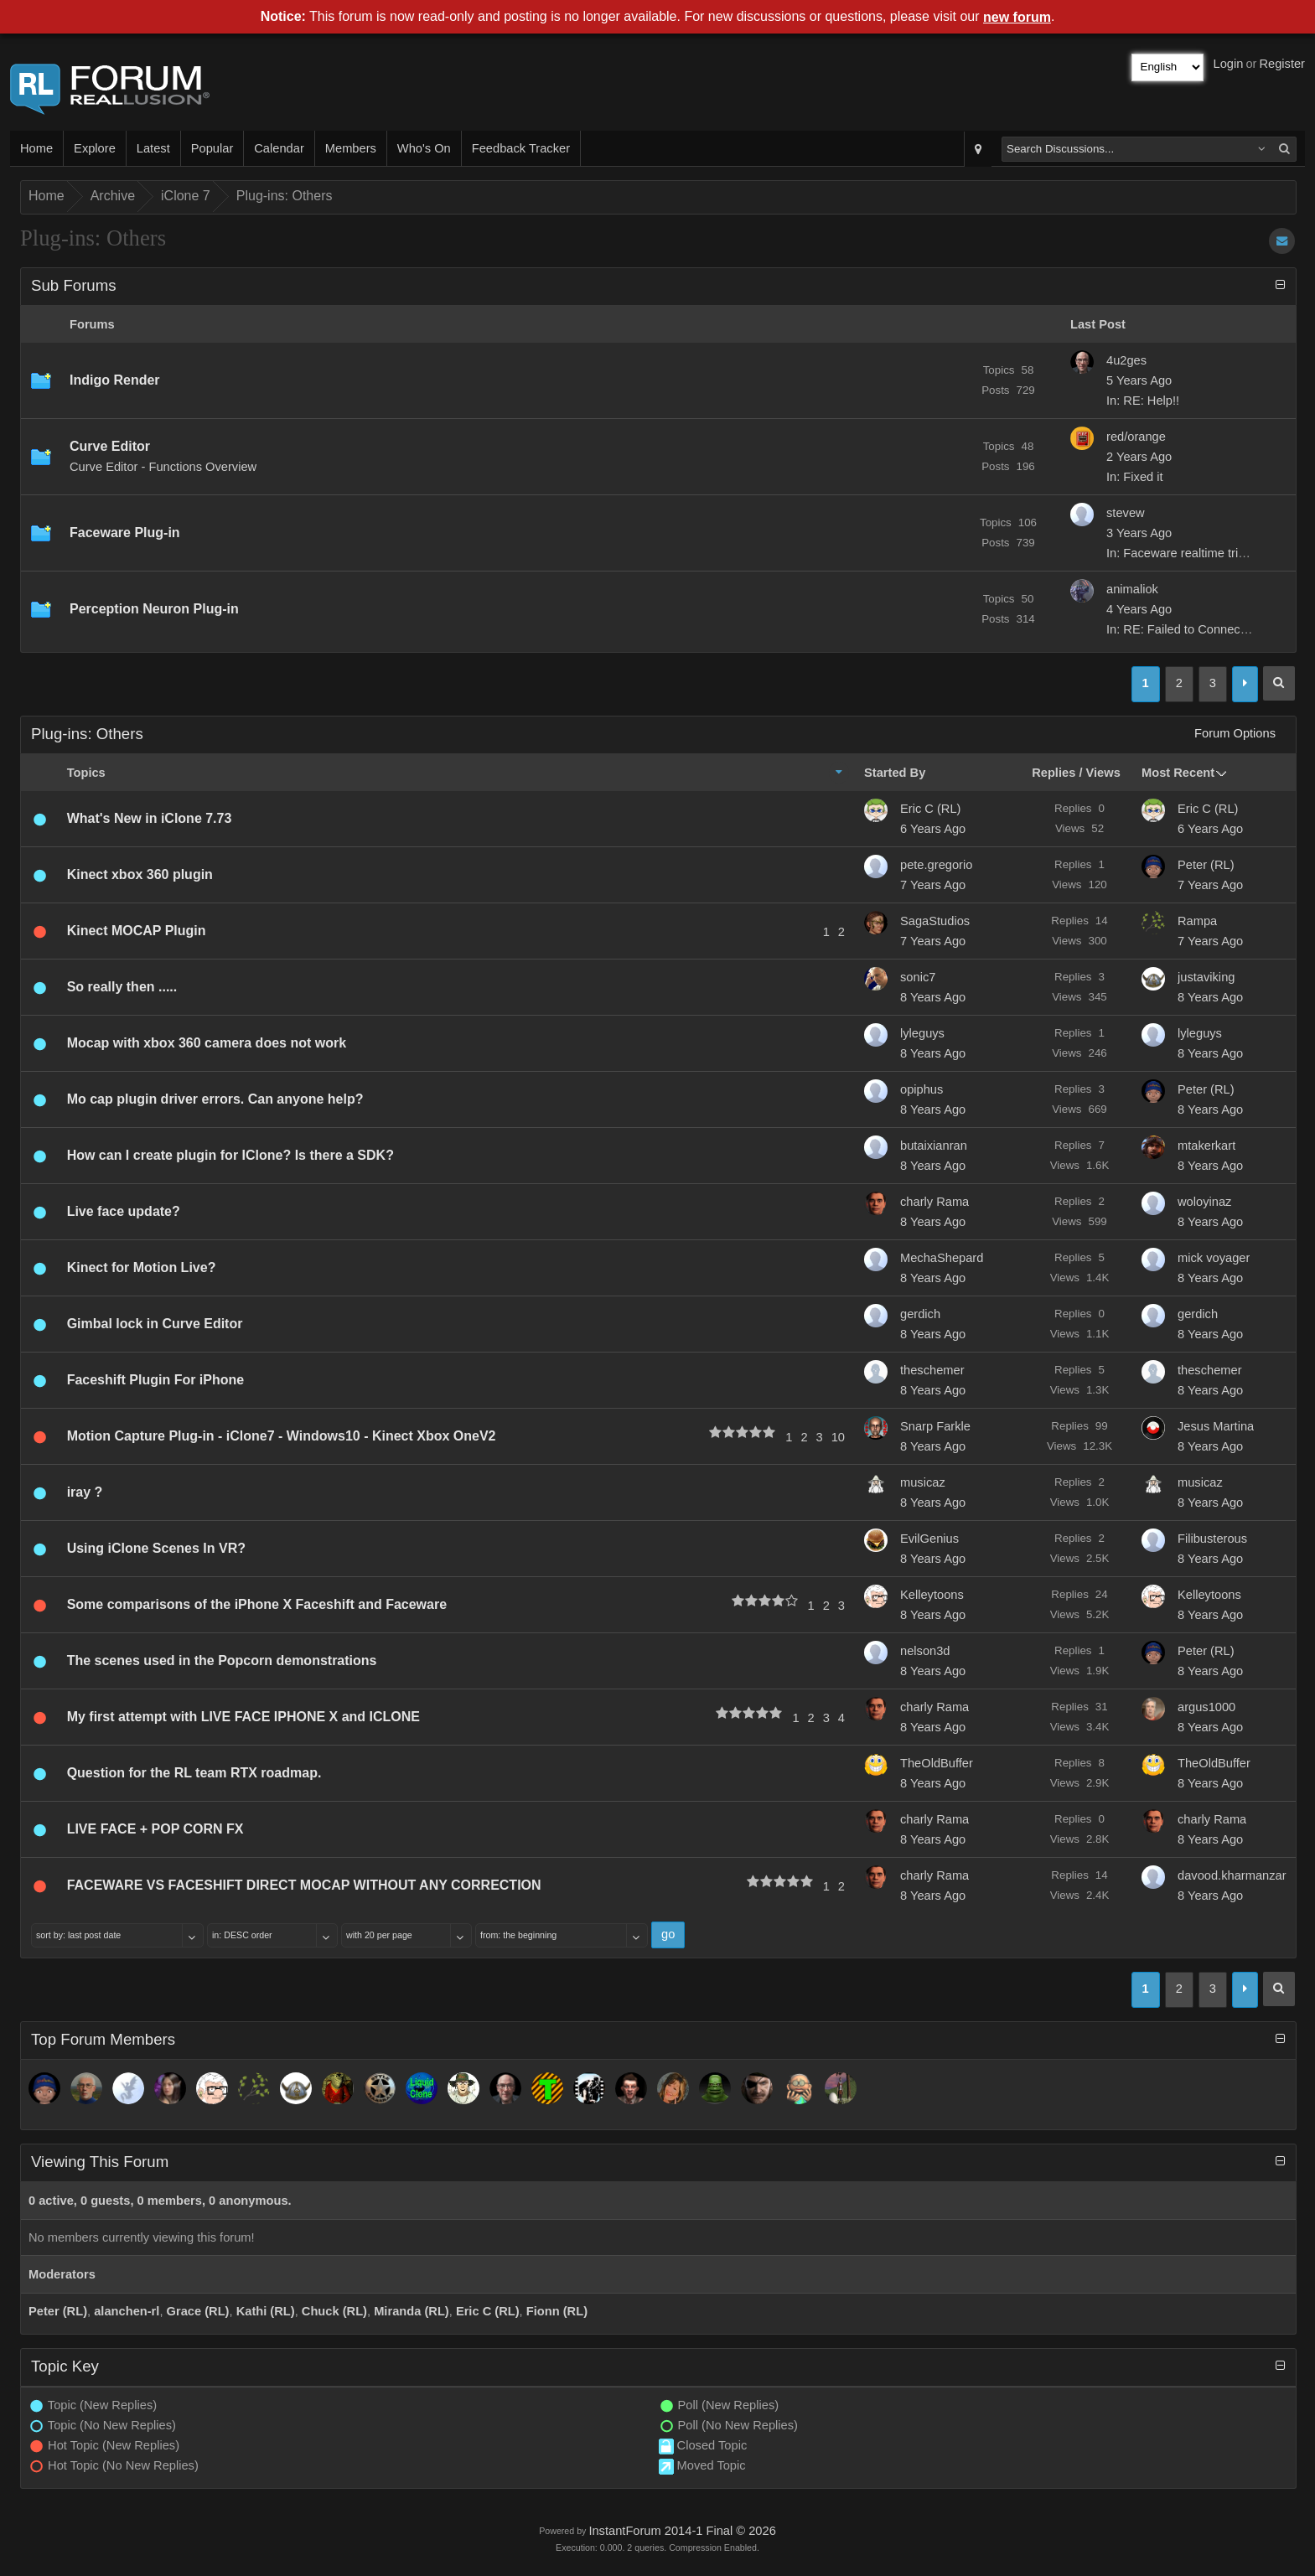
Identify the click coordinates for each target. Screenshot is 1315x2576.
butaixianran (933, 1145)
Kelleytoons (932, 1594)
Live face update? (123, 1211)
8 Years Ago (933, 997)
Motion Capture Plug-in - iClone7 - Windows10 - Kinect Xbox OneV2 (281, 1436)
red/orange (1136, 436)
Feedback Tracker (521, 148)
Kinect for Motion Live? (141, 1267)
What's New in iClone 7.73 (149, 818)
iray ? (85, 1492)
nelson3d (925, 1651)
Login (1229, 63)
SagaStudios (935, 921)
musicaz (922, 1482)
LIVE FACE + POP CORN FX (155, 1829)
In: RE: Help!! (1142, 400)
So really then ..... (122, 987)
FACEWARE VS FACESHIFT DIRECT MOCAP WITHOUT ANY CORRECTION (304, 1885)
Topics (86, 772)
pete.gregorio (936, 865)
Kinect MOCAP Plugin (136, 930)
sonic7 (917, 977)
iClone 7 (185, 196)
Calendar (278, 148)
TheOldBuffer (936, 1763)
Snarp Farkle (935, 1426)
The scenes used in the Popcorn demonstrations (222, 1660)
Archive (113, 196)
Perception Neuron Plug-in (154, 609)
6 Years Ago (933, 828)
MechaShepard (941, 1258)
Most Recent (1178, 772)
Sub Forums (73, 285)
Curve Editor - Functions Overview (163, 466)
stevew (1125, 513)
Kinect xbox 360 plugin (140, 874)
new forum (1017, 17)
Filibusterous (1212, 1538)
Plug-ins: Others (284, 196)
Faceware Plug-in (125, 532)
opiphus (921, 1089)
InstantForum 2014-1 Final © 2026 (681, 2530)
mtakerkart (1206, 1145)
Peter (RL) (1206, 865)
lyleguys (922, 1033)
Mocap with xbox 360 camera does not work (206, 1043)
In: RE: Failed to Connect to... (1186, 629)
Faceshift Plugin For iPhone (156, 1380)
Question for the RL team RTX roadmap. (194, 1773)
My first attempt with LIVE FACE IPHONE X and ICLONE (243, 1717)
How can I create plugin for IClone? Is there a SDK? (230, 1155)
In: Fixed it (1134, 477)
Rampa (1197, 921)
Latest (153, 148)
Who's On (424, 148)
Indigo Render (115, 380)
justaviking (1206, 977)
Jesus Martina (1216, 1426)
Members (350, 148)
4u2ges (1126, 360)
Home (36, 148)
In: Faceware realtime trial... (1182, 553)
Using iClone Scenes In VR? (156, 1548)
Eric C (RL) (930, 808)
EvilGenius (929, 1538)
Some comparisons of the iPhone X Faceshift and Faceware (257, 1604)
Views (1103, 772)
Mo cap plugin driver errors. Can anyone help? (215, 1099)
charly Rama (934, 1201)
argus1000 (1206, 1707)
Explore (95, 148)
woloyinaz (1204, 1201)
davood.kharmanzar (1232, 1875)
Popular (212, 148)
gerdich (920, 1314)
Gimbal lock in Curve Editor (155, 1323)
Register (1282, 63)
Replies (1053, 772)
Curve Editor (110, 446)
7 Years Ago (933, 885)
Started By (894, 772)
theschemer (932, 1370)
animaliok (1132, 589)
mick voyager (1214, 1258)
